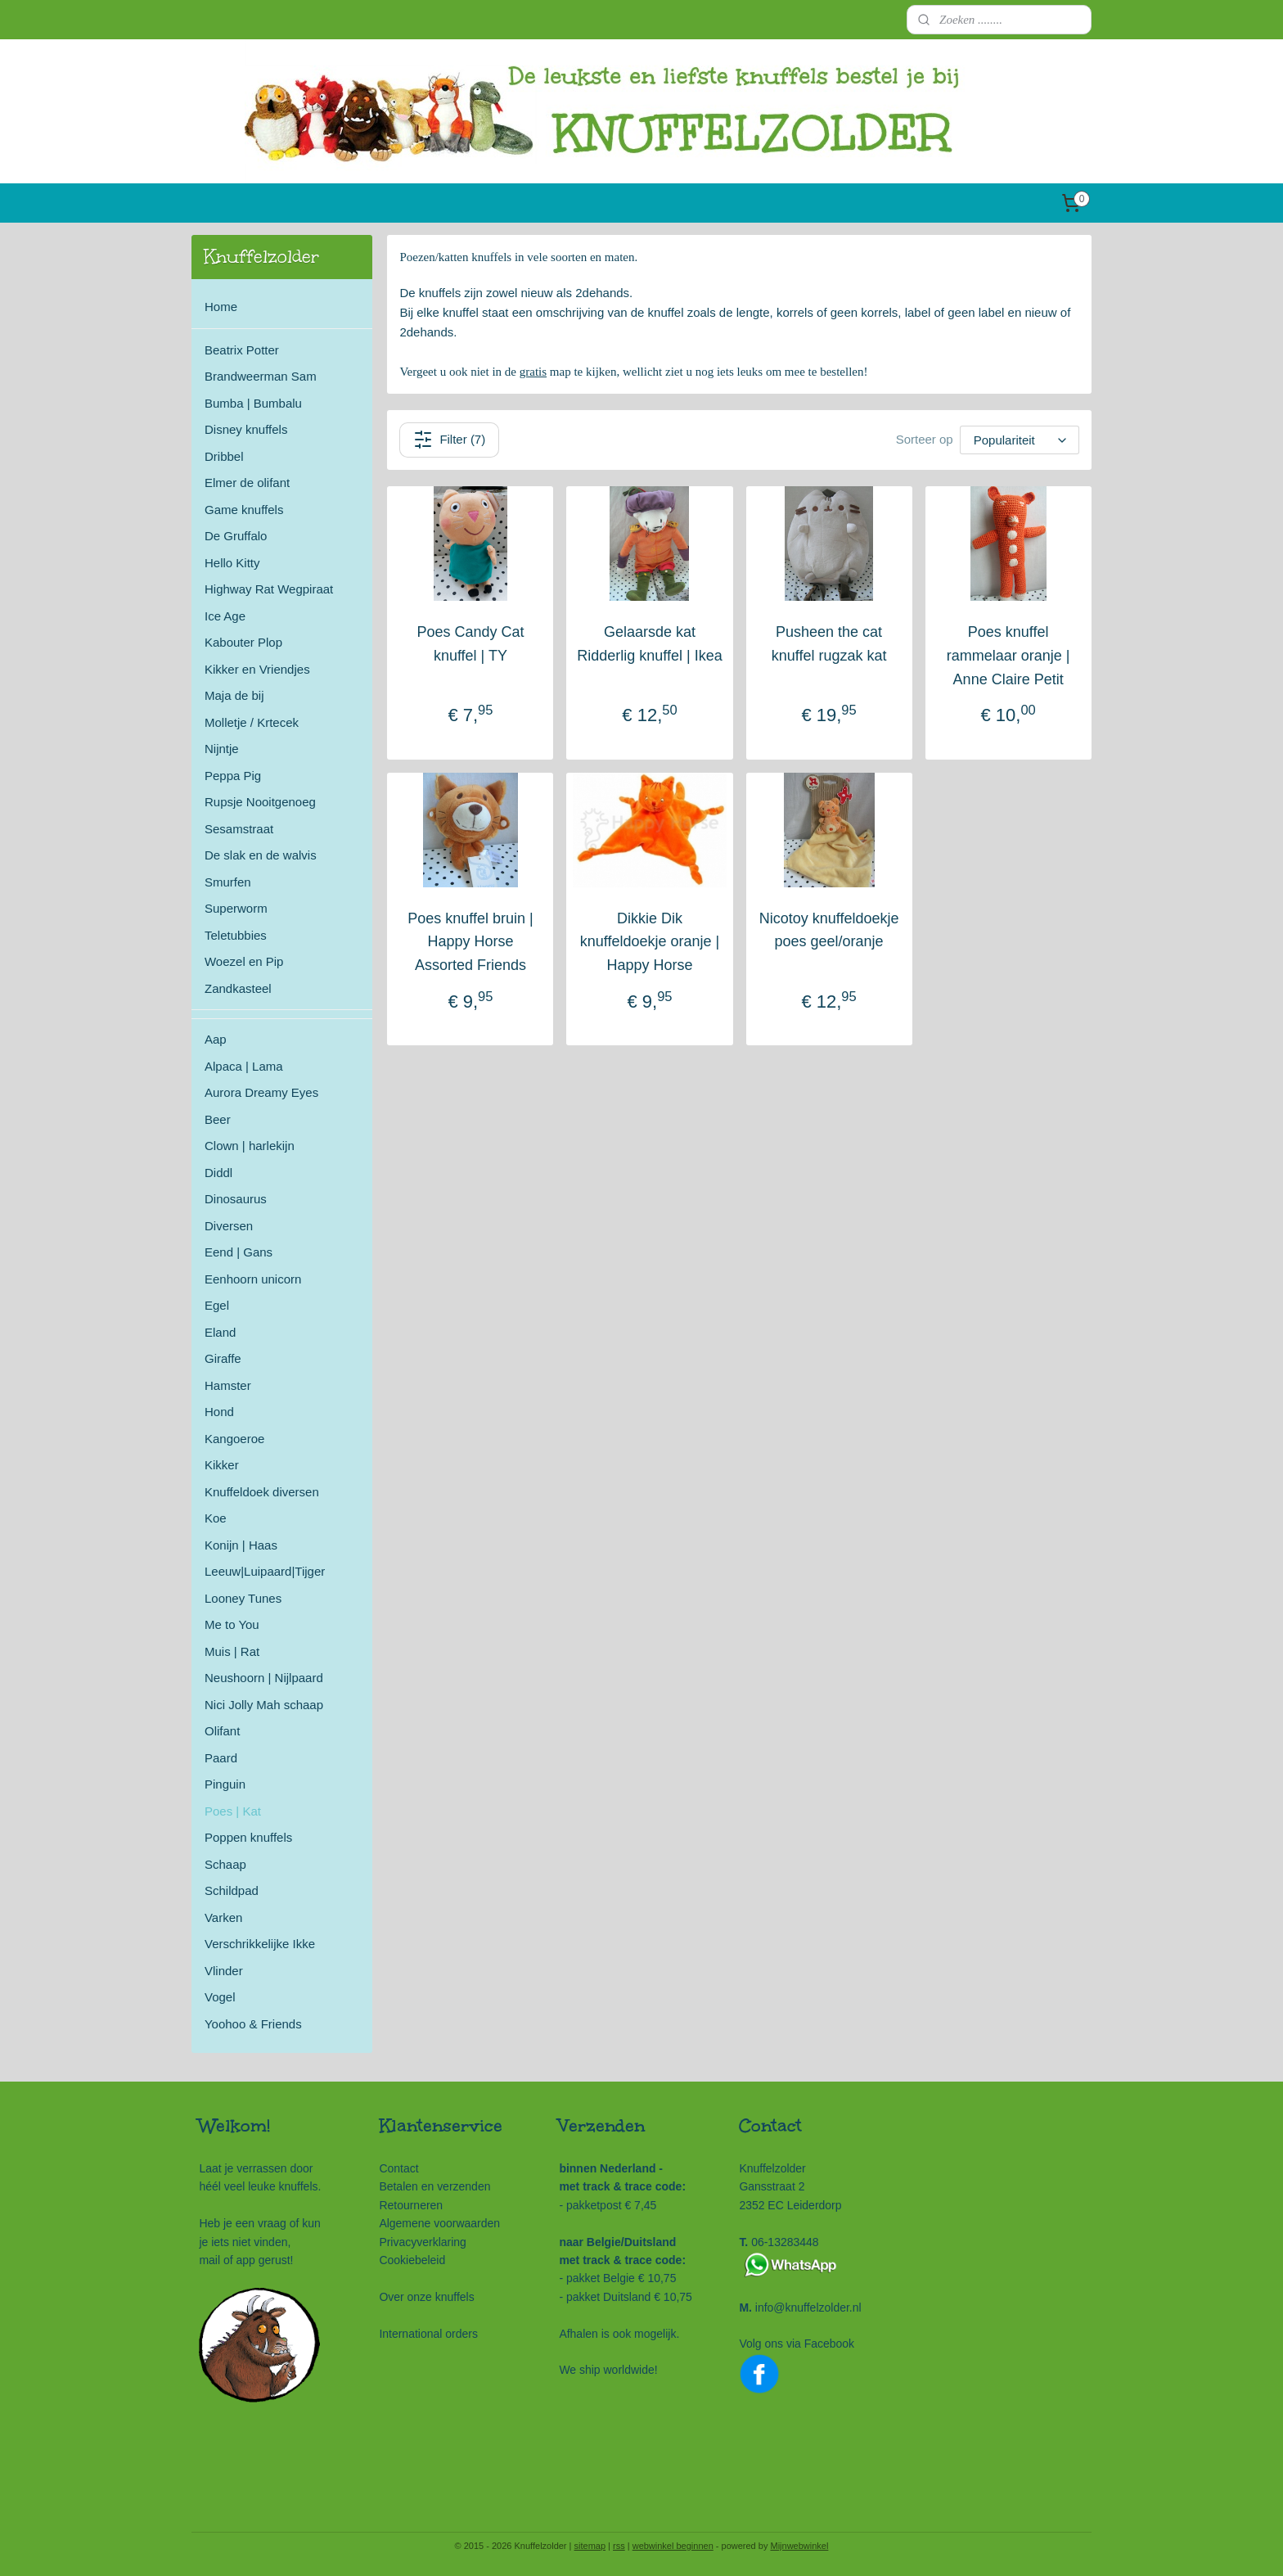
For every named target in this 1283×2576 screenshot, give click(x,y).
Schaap (225, 1864)
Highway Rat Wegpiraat (269, 589)
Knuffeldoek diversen (262, 1492)
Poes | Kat (233, 1811)
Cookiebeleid (412, 2260)
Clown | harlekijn (250, 1146)
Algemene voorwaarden (439, 2223)
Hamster (228, 1385)
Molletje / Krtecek (252, 722)
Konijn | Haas (241, 1545)
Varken (223, 1917)
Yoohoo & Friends (253, 2024)
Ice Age (225, 616)
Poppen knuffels (248, 1837)
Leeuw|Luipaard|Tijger (265, 1571)
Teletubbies (236, 935)
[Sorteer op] (1019, 439)
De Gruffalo (236, 536)
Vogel (220, 1997)
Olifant (222, 1731)
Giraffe (223, 1358)
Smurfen (228, 882)
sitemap (590, 2546)
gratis (533, 371)
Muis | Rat (232, 1651)
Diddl (218, 1173)
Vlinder (224, 1971)
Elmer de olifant (247, 482)
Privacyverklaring (422, 2242)
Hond (219, 1412)
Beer (218, 1119)
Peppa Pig (233, 776)
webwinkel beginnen (673, 2546)
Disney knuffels (246, 429)
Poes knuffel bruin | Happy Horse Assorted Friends (470, 942)
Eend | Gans (238, 1252)
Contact (398, 2168)
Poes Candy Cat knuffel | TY (470, 644)
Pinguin (225, 1784)
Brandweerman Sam (261, 376)
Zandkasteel (238, 988)
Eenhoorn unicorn (253, 1279)
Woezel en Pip (244, 961)
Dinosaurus (236, 1199)
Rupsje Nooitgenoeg (260, 802)
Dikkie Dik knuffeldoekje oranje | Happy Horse (649, 942)
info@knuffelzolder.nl (808, 2307)
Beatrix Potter (242, 350)
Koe (216, 1518)
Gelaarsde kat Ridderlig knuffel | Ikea (650, 644)
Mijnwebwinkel (799, 2546)
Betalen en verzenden (434, 2186)
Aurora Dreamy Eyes (261, 1092)
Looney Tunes (243, 1598)
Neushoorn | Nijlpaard (264, 1678)
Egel (217, 1305)
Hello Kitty (232, 563)
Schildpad (232, 1890)
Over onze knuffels (426, 2296)
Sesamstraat (239, 829)
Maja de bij (234, 695)
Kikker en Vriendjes (257, 669)
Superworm (236, 908)
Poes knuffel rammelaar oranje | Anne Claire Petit (1008, 656)
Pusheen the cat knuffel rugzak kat (829, 644)
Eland (220, 1332)
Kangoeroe (234, 1439)
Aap (216, 1039)
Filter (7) (450, 439)
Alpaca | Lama (244, 1066)
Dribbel (224, 456)
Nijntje (222, 749)
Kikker (222, 1465)
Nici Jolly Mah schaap (264, 1705)
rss (619, 2546)
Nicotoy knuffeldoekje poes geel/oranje (829, 930)
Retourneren (411, 2205)
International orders (428, 2333)
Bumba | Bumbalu (253, 403)
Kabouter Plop (243, 642)
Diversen (229, 1226)
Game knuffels (244, 510)
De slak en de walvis (261, 855)
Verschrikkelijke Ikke (260, 1944)
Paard (221, 1758)
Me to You (232, 1624)
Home (221, 307)
